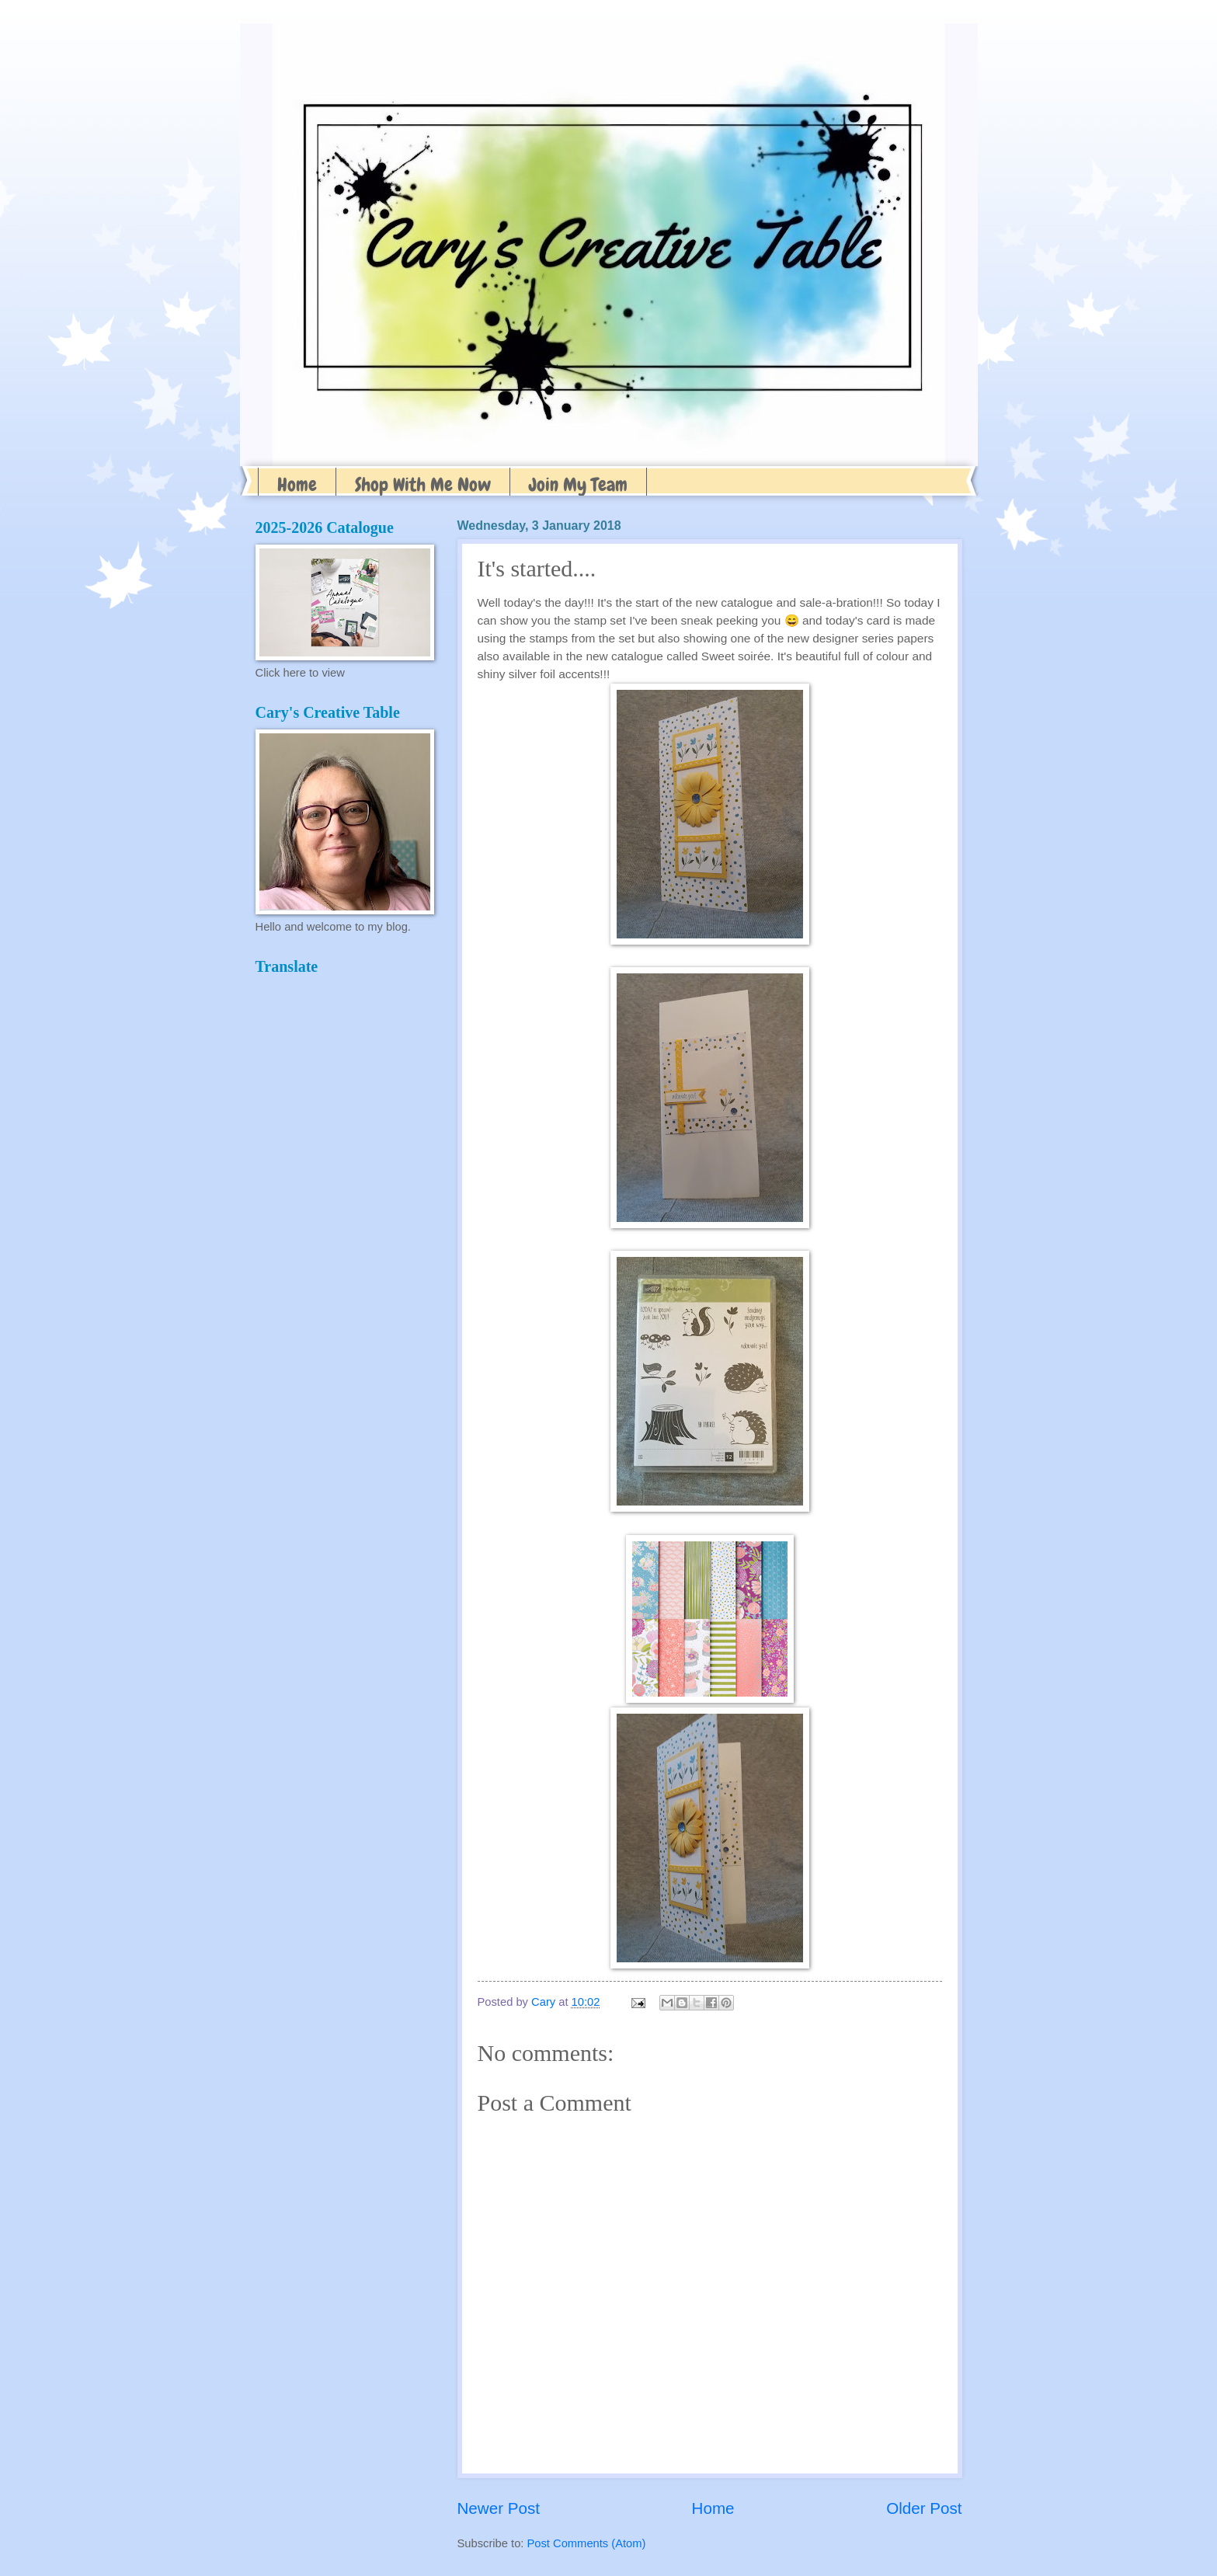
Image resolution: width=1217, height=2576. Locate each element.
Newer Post (498, 2508)
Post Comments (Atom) (586, 2543)
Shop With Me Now (423, 484)
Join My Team (578, 484)
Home (297, 484)
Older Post (923, 2508)
